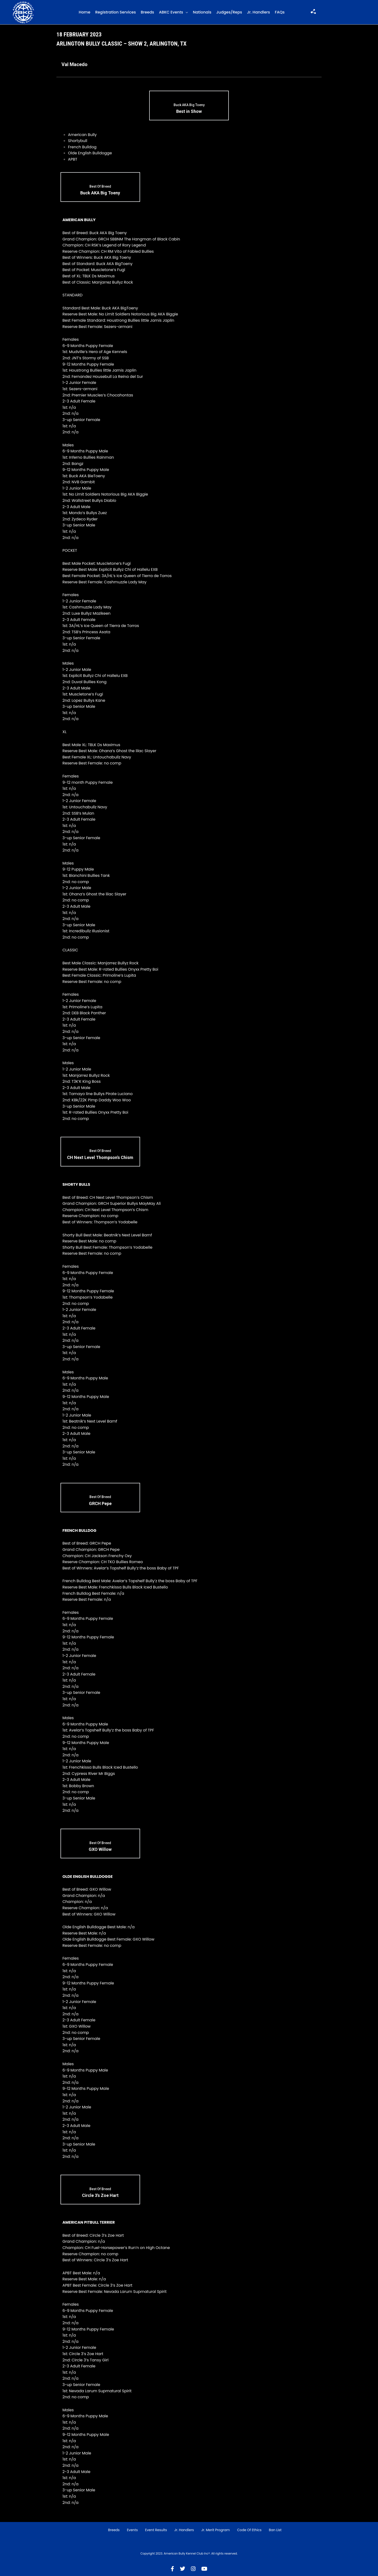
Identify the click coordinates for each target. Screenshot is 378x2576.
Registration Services (115, 12)
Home (84, 12)
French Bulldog (82, 147)
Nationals (202, 12)
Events (132, 2530)
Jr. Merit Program (215, 2530)
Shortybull (77, 140)
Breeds (147, 12)
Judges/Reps (229, 12)
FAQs (280, 12)
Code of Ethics (249, 2530)
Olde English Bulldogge (90, 153)
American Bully (82, 134)
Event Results (156, 2530)
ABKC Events (171, 12)
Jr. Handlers (258, 12)
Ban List (275, 2530)
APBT (72, 159)
